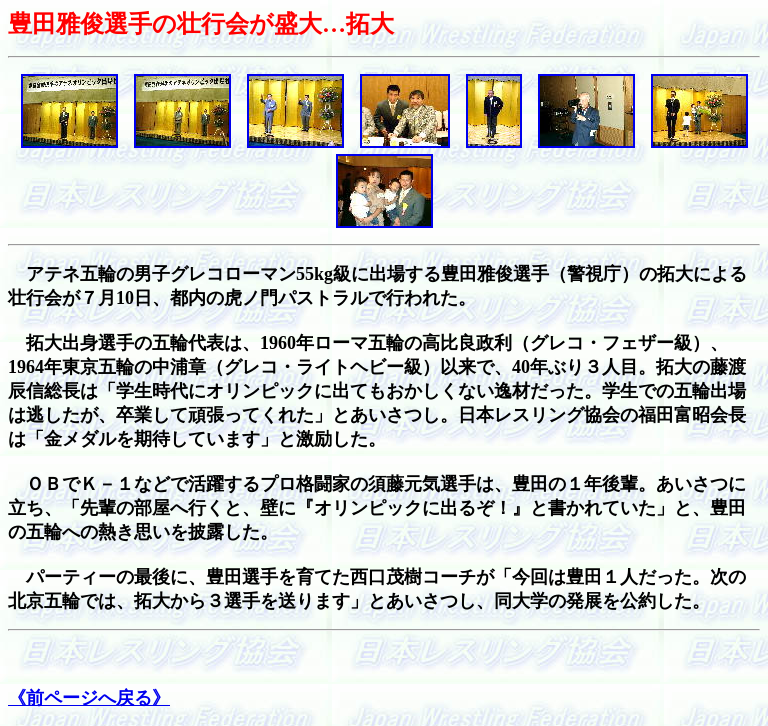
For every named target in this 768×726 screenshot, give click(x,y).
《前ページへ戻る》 (89, 698)
